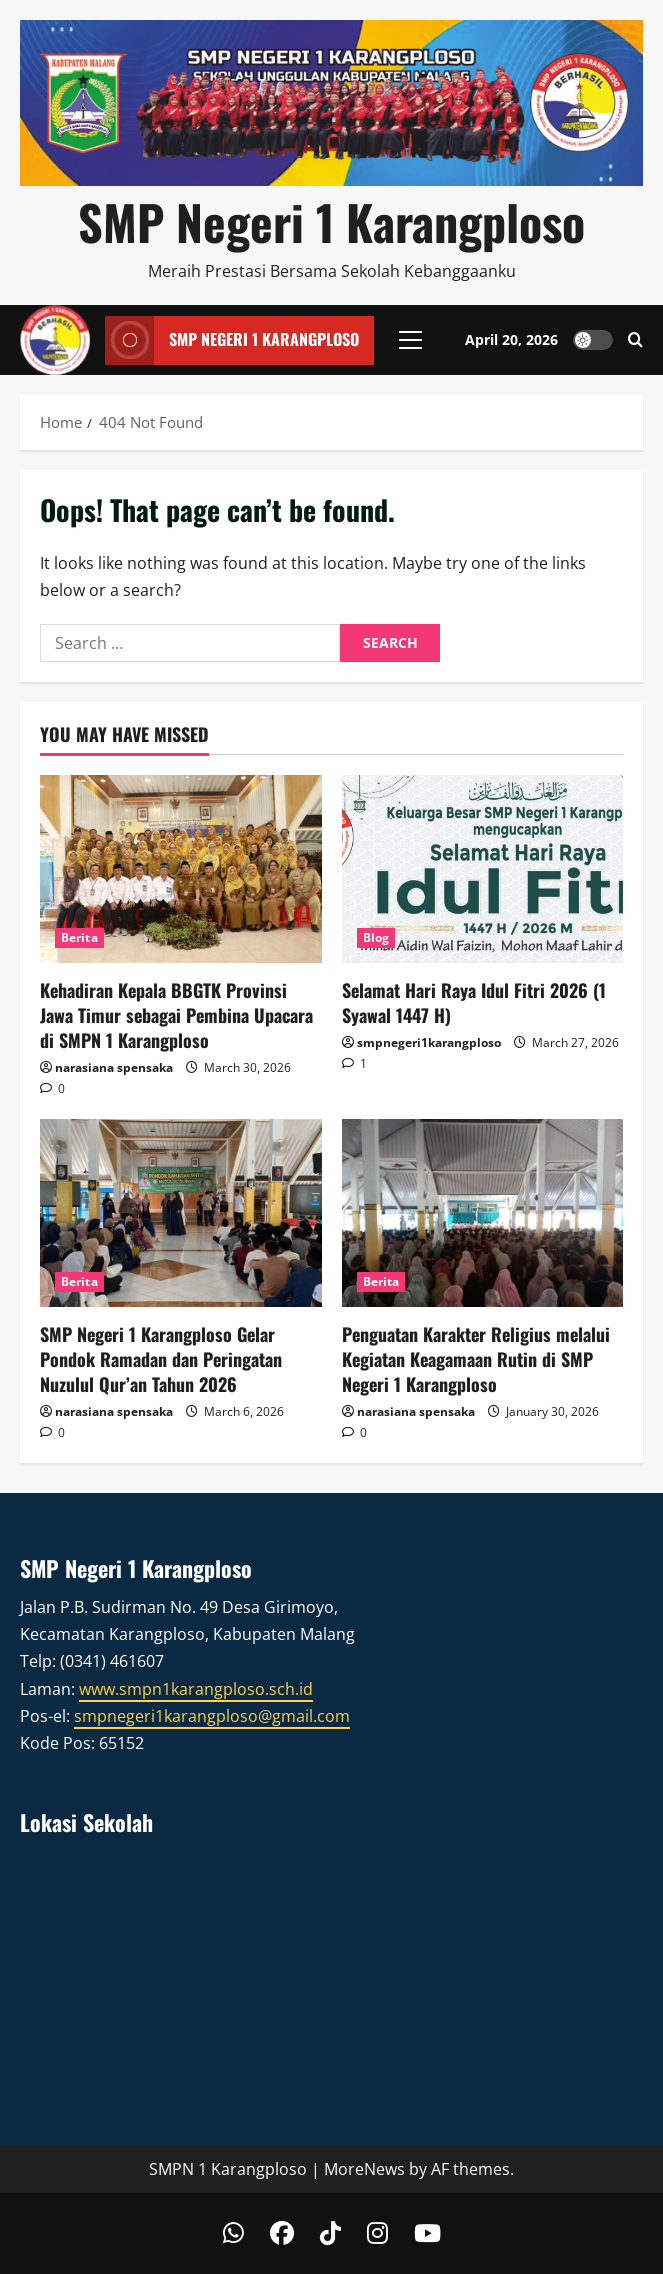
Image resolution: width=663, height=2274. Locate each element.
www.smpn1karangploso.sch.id (196, 1689)
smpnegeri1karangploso (429, 1042)
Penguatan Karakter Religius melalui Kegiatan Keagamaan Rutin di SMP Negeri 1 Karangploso (476, 1359)
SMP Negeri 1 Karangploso (331, 221)
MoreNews (364, 2169)
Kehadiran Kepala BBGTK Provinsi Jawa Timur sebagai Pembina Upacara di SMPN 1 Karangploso (176, 1015)
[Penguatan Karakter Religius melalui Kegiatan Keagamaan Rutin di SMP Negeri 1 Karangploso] (483, 1213)
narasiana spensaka (114, 1067)
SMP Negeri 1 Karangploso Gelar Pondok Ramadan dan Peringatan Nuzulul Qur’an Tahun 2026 (161, 1359)
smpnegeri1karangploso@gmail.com (212, 1716)
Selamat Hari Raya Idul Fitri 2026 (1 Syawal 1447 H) (474, 1002)
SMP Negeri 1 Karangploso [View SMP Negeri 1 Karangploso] (232, 339)
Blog (376, 937)
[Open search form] (635, 339)
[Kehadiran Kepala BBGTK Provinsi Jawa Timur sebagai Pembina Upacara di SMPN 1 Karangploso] (181, 869)
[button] (410, 340)
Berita (79, 937)
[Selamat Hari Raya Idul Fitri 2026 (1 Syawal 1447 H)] (483, 869)
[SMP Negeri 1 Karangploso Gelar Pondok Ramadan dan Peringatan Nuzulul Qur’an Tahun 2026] (181, 1213)
